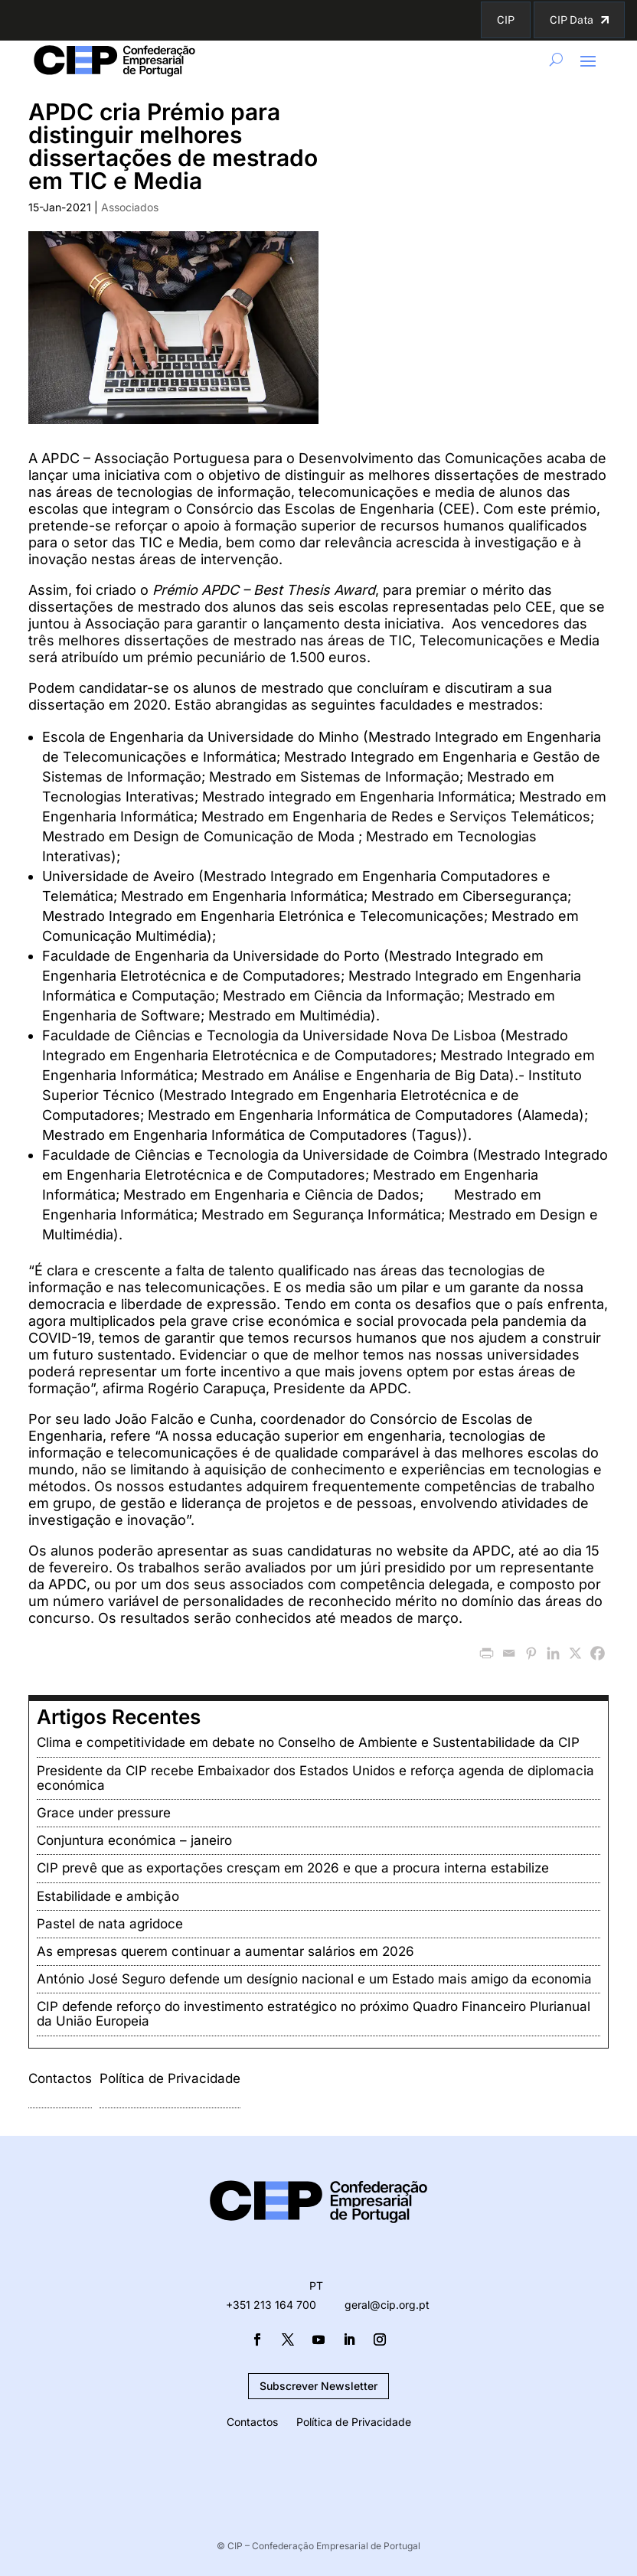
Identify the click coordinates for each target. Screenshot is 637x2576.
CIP (505, 20)
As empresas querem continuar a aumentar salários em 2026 (225, 1951)
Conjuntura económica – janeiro (134, 1840)
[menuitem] (316, 2286)
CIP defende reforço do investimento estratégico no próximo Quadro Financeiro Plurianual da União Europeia (313, 2014)
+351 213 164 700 (271, 2304)
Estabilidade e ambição (108, 1896)
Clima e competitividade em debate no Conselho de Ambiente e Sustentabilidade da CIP (308, 1742)
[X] (575, 1653)
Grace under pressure (104, 1812)
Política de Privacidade (170, 2078)
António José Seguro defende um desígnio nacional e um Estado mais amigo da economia (314, 1979)
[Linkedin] (553, 1653)
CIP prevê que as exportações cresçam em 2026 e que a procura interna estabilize (293, 1868)
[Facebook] (597, 1653)
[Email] (508, 1653)
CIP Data (571, 20)
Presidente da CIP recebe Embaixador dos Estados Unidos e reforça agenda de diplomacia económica (315, 1778)
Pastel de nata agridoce (110, 1923)
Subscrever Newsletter (318, 2385)
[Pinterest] (531, 1653)
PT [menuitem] (316, 2286)
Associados (129, 207)
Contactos (60, 2078)
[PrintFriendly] (486, 1653)
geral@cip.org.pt (387, 2304)
